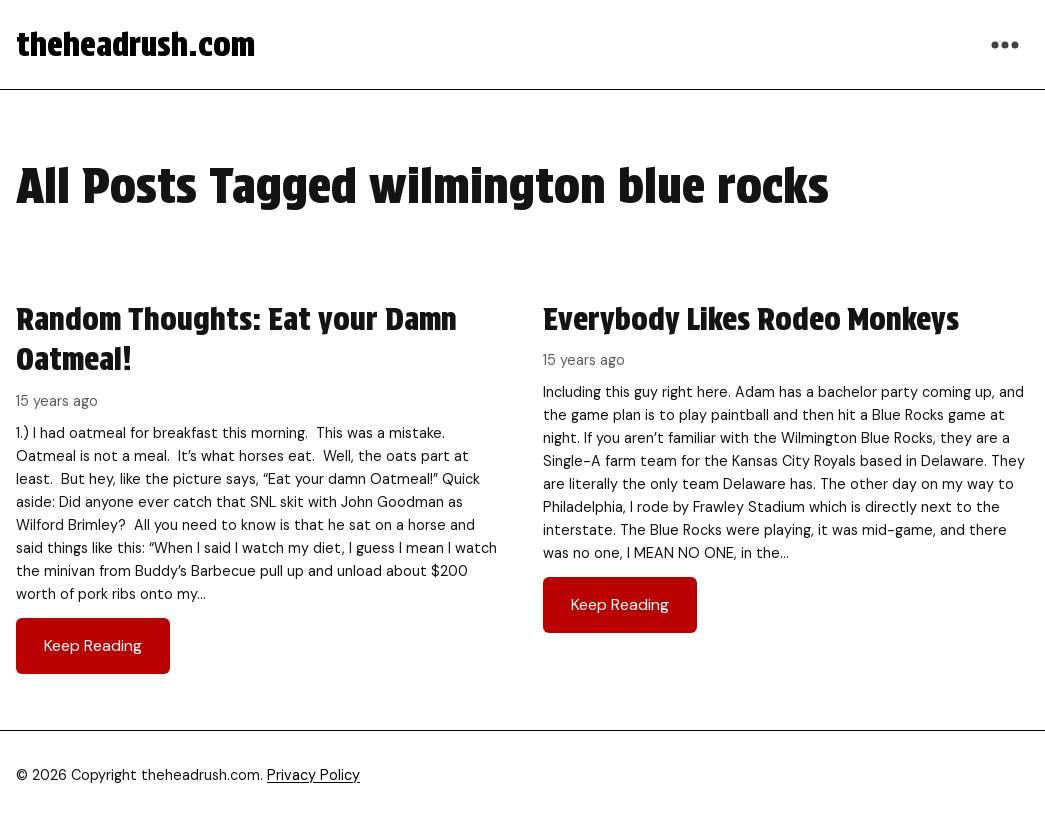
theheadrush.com (135, 44)
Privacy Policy (313, 775)
